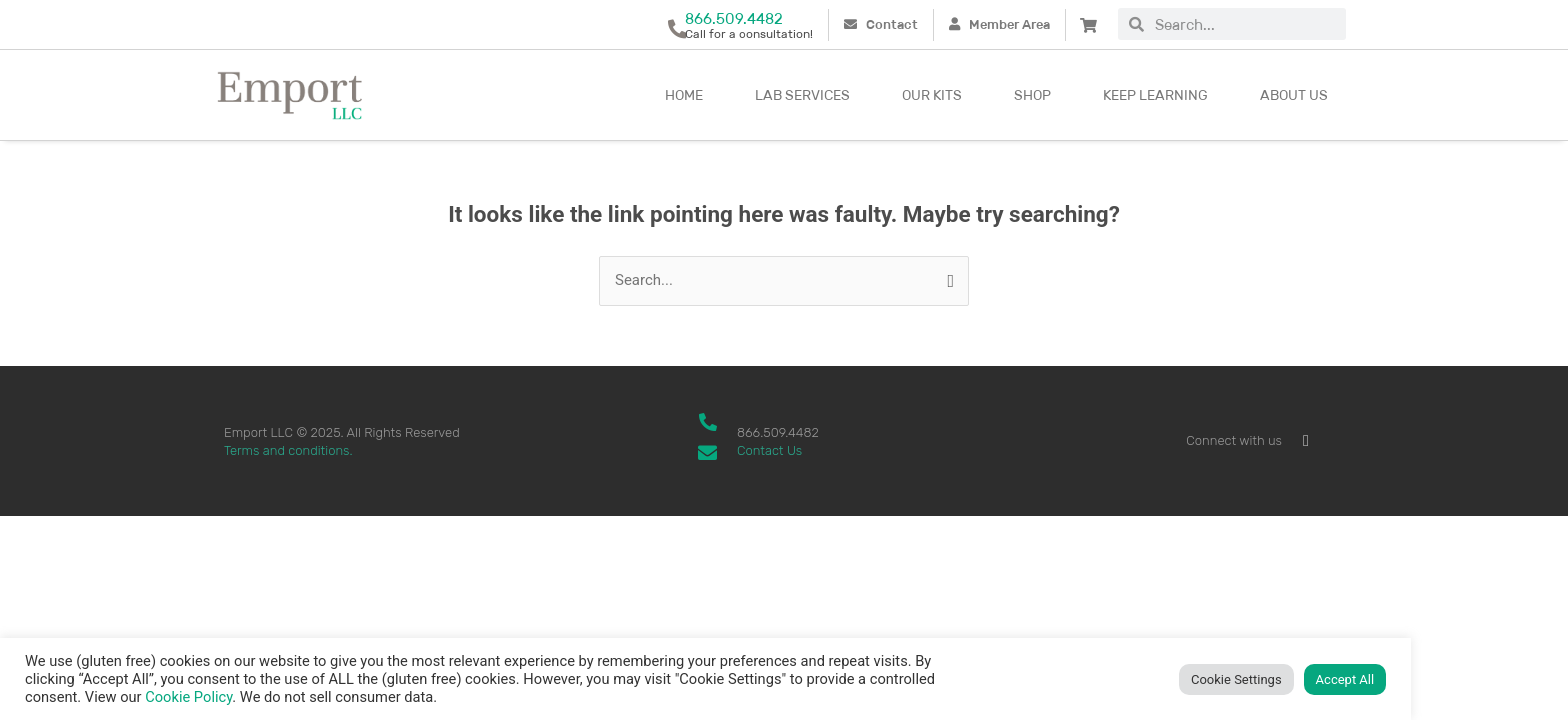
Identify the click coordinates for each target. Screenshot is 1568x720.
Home (684, 95)
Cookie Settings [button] (1236, 679)
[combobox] (1245, 24)
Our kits (932, 95)
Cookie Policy (188, 697)
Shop (1032, 95)
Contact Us (769, 450)
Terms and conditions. (288, 450)
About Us (1294, 95)
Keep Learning (1155, 95)
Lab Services (802, 95)
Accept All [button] (1345, 679)
